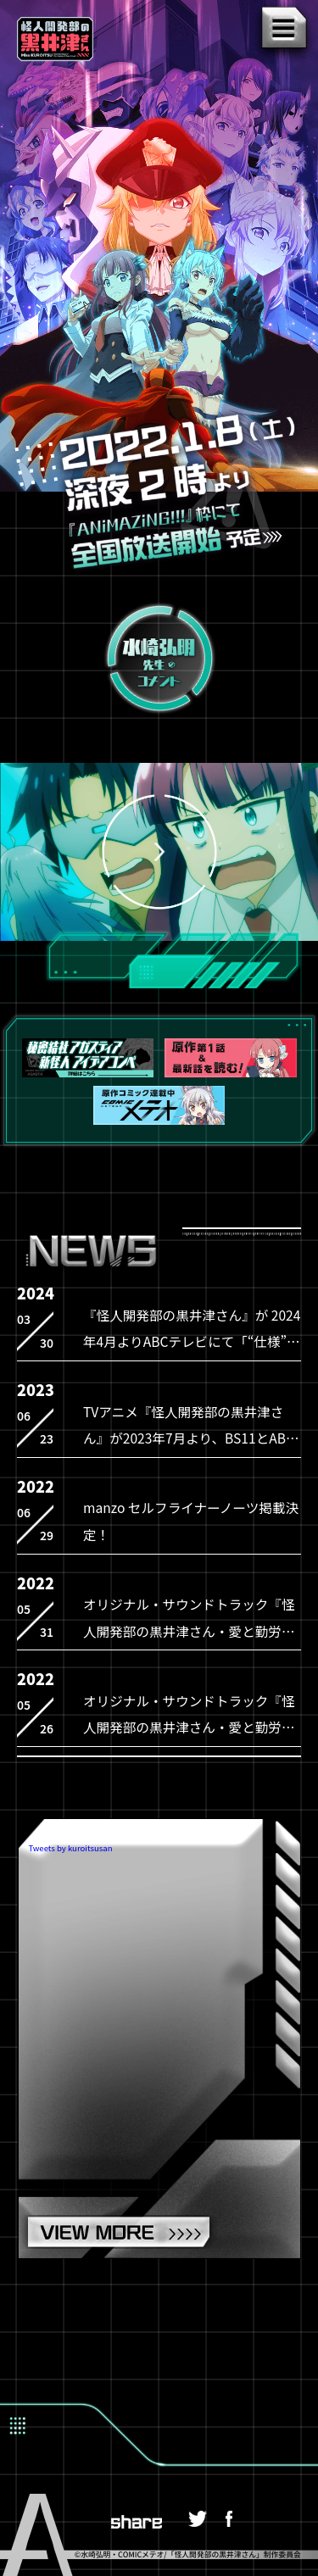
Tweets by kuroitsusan (70, 1849)
